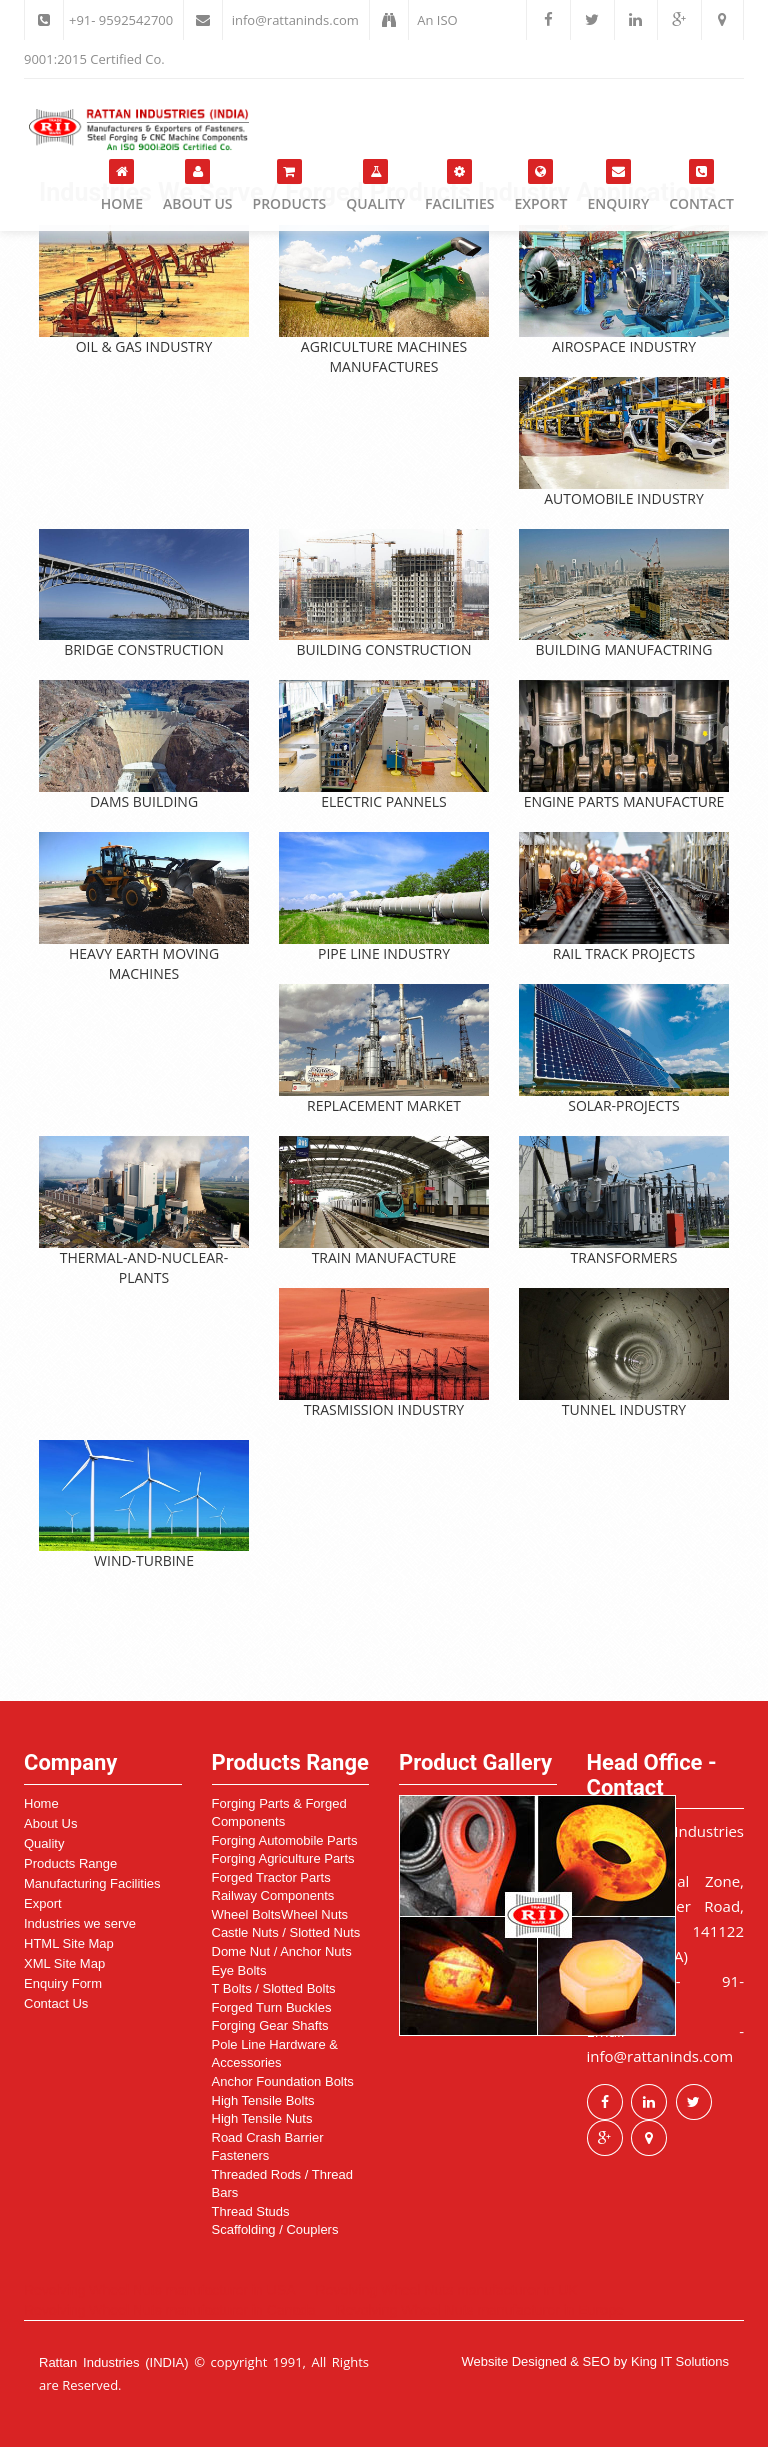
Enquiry (618, 186)
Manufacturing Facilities (92, 1883)
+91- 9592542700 (121, 20)
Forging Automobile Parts (285, 1840)
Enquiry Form (63, 1983)
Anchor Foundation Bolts (283, 2081)
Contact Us (56, 2003)
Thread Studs (251, 2211)
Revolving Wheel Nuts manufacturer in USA (160, 2290)
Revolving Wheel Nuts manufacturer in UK (447, 2290)
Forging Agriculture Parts (283, 1858)
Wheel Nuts (314, 1914)
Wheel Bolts (246, 1914)
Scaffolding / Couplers (275, 2229)
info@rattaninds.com (295, 20)
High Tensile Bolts (263, 2100)
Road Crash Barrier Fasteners (268, 2147)
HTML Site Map (69, 1943)
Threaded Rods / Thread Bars (282, 2184)
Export (540, 186)
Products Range (70, 1863)
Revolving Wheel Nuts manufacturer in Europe (480, 2310)
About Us (198, 186)
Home (122, 186)
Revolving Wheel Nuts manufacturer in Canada (170, 2310)
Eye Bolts (239, 1970)
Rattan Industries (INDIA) (114, 2362)
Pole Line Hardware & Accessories (275, 2054)
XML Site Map (64, 1963)
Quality (375, 186)
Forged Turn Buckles (272, 2007)
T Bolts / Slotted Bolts (274, 1988)
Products (290, 186)
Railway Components (273, 1895)
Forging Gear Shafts (270, 2025)
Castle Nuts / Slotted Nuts (286, 1932)
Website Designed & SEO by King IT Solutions (595, 2361)
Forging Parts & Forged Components (279, 1813)
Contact (701, 186)
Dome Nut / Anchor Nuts (282, 1951)
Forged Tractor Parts (271, 1877)
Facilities (459, 186)
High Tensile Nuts (262, 2118)
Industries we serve (80, 1923)
